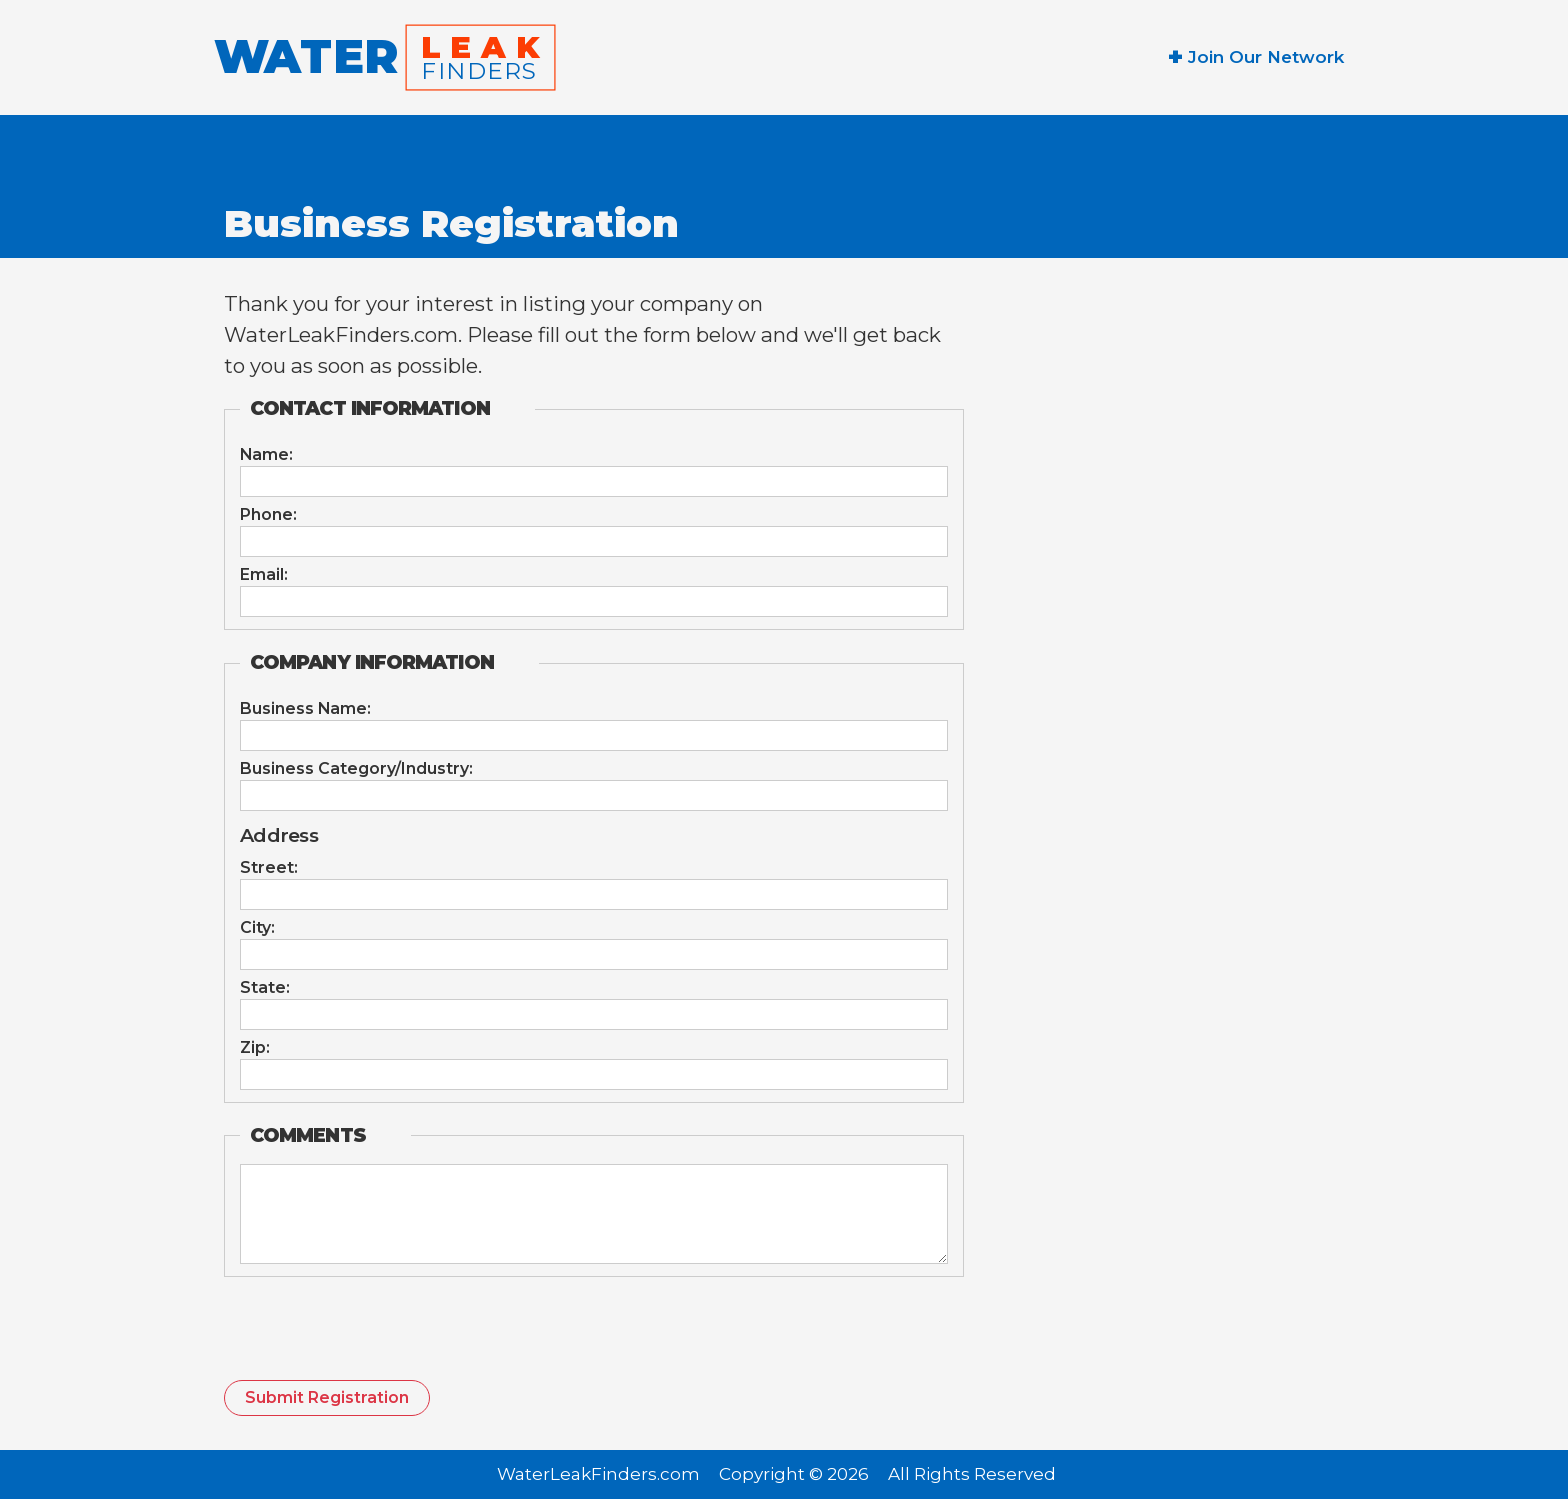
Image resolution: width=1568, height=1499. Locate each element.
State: (265, 988)
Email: (264, 575)
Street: (269, 868)
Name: (266, 455)
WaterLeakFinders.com (598, 1475)
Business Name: (305, 709)
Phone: (268, 515)
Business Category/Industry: (356, 769)
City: (257, 928)
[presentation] (376, 1336)
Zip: (255, 1048)
